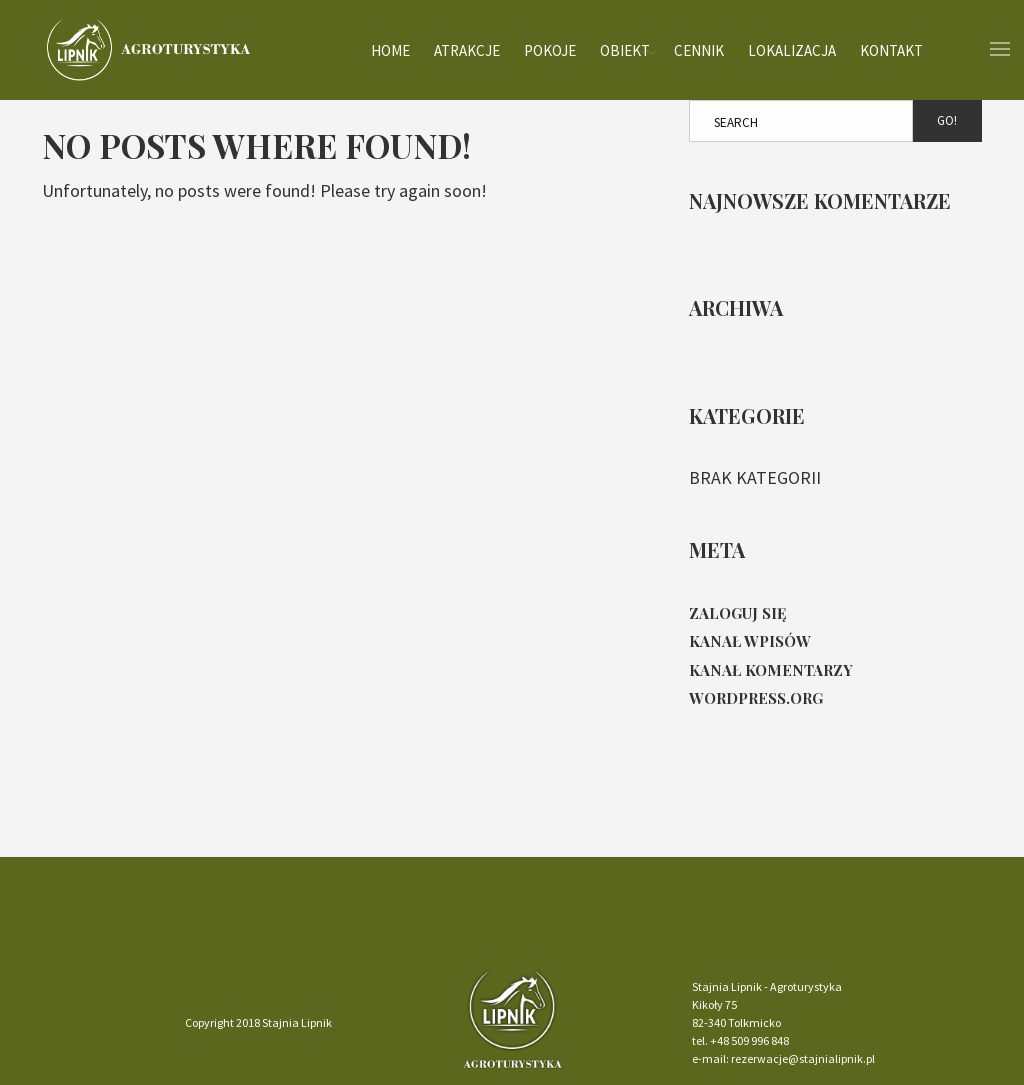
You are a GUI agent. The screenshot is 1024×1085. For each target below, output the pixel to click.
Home (390, 49)
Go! (947, 120)
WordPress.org (756, 698)
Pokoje (550, 49)
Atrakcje (467, 49)
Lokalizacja (792, 49)
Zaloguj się (738, 613)
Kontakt (891, 49)
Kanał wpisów (750, 641)
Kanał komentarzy (771, 670)
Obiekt (625, 49)
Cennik (699, 49)
